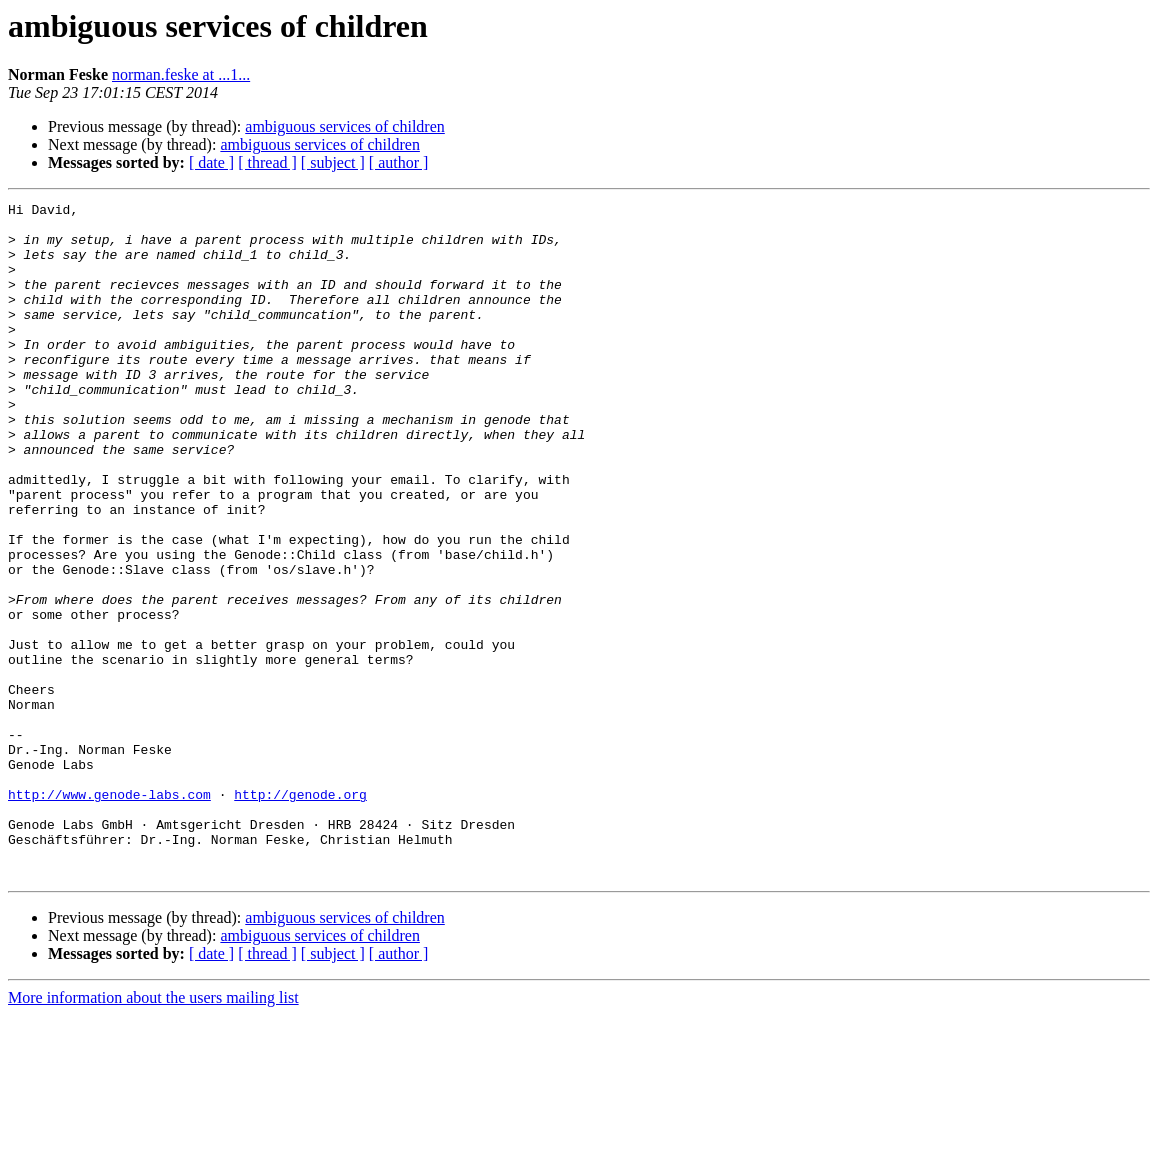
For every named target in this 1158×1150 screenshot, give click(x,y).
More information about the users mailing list (153, 1132)
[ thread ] (267, 162)
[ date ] (211, 162)
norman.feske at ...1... (181, 74)
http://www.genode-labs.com (109, 914)
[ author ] (399, 162)
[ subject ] (333, 162)
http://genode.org (300, 914)
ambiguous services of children (345, 126)
